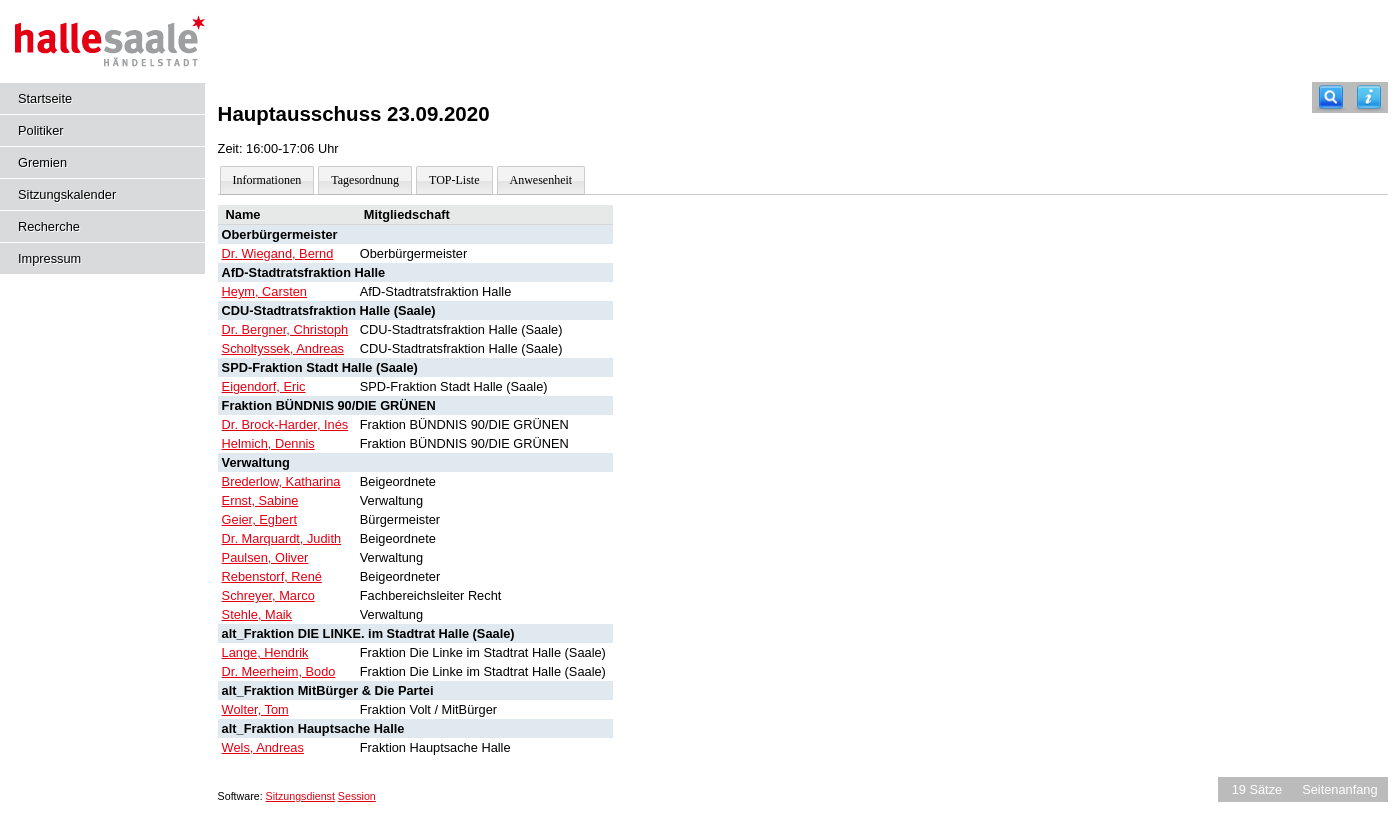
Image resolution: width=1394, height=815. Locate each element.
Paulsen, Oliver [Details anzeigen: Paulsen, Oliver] (265, 557)
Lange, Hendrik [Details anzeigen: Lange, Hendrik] (265, 652)
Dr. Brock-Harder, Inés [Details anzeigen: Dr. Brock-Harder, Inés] (285, 424)
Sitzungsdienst (300, 796)
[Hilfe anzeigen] (1369, 97)
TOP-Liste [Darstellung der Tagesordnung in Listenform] (454, 180)
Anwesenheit (541, 180)
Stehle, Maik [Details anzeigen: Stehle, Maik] (257, 614)
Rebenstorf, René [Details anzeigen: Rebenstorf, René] (272, 576)
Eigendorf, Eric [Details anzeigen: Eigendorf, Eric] (264, 386)
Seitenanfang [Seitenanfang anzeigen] (1339, 789)
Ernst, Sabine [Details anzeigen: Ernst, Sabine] (260, 500)
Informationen (267, 180)
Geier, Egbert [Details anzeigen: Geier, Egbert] (259, 519)
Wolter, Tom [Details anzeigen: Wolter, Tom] (255, 709)
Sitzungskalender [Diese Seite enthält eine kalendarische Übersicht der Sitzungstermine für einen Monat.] (67, 194)
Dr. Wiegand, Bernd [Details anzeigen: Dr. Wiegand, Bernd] (278, 253)
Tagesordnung (365, 180)
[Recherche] (1331, 97)
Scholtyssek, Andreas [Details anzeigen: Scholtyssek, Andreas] (283, 348)
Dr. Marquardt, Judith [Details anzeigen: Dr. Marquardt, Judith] (282, 538)
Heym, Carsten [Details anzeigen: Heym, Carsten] (264, 291)
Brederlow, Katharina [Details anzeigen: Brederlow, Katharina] (281, 481)
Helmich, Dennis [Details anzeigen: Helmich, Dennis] (268, 443)
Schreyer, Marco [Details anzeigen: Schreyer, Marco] (268, 595)
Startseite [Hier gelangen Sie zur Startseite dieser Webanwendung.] (45, 98)
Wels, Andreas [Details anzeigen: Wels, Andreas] (263, 747)
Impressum (49, 258)
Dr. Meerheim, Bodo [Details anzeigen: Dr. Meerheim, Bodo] (279, 671)
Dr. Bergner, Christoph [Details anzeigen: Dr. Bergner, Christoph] (285, 329)
